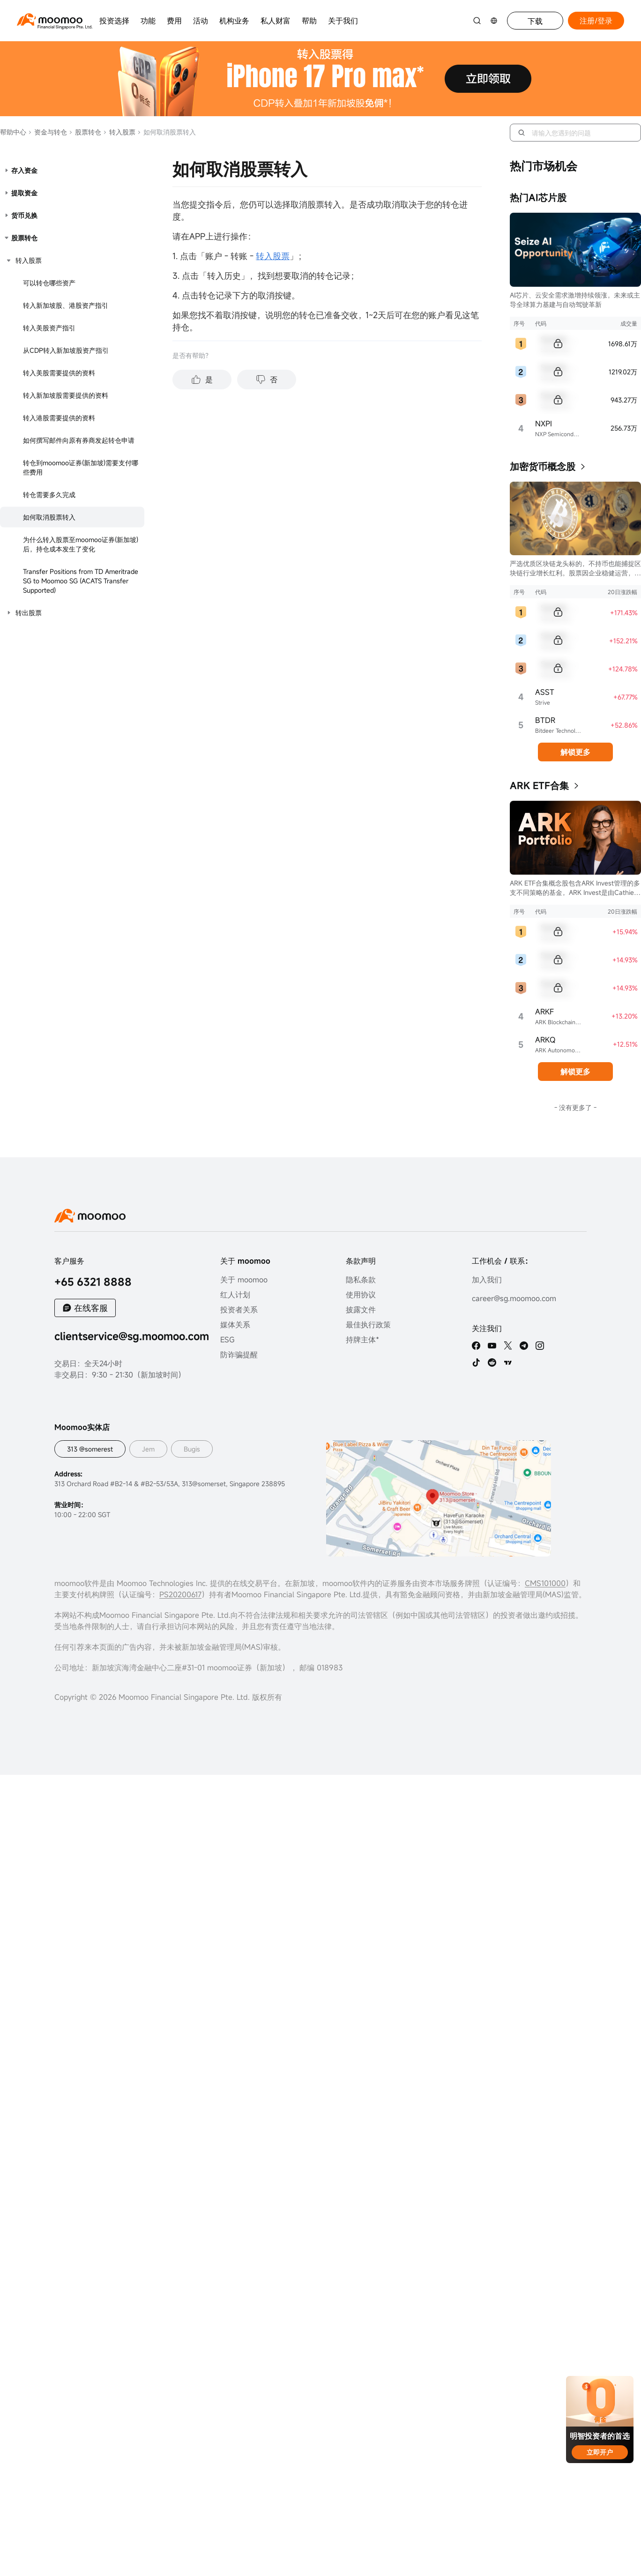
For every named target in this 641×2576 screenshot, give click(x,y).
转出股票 (28, 612)
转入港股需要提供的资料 (59, 417)
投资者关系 (239, 1309)
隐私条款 (361, 1279)
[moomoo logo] (49, 19)
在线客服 (91, 1307)
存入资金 (24, 170)
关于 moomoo (244, 1279)
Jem (148, 1448)
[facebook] (476, 1345)
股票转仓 (85, 131)
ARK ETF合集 (539, 785)
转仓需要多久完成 (49, 494)
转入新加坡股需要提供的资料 (65, 395)
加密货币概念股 (542, 466)
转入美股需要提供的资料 (59, 372)
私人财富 (276, 20)
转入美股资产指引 (49, 327)
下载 (535, 21)
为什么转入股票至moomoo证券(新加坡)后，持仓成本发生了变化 (80, 544)
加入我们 (487, 1279)
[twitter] (508, 1345)
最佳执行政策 (368, 1324)
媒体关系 (235, 1324)
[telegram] (524, 1345)
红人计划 (235, 1294)
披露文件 (361, 1309)
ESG (227, 1339)
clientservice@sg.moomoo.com (131, 1336)
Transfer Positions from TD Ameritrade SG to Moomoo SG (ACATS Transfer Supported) (80, 581)
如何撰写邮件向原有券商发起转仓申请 (78, 440)
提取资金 (24, 192)
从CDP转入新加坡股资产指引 (66, 350)
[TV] (508, 1362)
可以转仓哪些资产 (49, 282)
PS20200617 (180, 1594)
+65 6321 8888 (93, 1281)
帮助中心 (13, 131)
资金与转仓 (47, 131)
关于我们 (343, 20)
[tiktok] (476, 1362)
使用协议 (361, 1294)
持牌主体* (362, 1339)
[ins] (540, 1345)
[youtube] (492, 1345)
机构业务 (234, 20)
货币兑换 (24, 215)
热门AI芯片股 (538, 197)
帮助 (309, 20)
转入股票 (119, 131)
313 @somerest (90, 1448)
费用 (174, 20)
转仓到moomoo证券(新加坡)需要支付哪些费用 (80, 467)
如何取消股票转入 (49, 517)
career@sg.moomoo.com (514, 1298)
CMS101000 (545, 1583)
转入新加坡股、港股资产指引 (65, 305)
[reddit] (492, 1362)
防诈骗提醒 (239, 1354)
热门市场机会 (543, 165)
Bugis (192, 1448)
